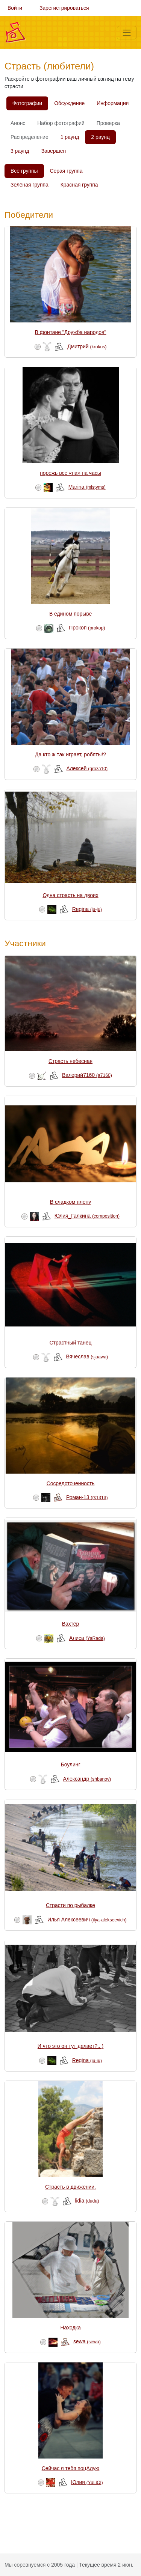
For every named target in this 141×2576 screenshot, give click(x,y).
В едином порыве (70, 614)
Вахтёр (70, 1624)
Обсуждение (69, 103)
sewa (87, 2341)
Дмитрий (86, 346)
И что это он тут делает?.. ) (70, 2046)
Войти (15, 8)
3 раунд (20, 151)
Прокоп (87, 628)
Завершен (53, 151)
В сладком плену (70, 1202)
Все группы (24, 171)
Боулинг (70, 1764)
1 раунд (70, 137)
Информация (113, 103)
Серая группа (66, 171)
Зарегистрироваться (64, 8)
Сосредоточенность (71, 1483)
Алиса (87, 1638)
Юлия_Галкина (87, 1216)
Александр (87, 1779)
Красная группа (79, 185)
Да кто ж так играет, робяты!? (70, 754)
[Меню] (126, 32)
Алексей (87, 768)
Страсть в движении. (70, 2187)
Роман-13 (87, 1497)
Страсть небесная (70, 1061)
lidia (87, 2201)
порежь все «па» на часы (70, 473)
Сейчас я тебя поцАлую (71, 2468)
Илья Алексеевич (87, 1920)
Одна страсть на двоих (70, 895)
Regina (87, 909)
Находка (70, 2328)
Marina (87, 487)
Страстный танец (71, 1343)
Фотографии (27, 103)
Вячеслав (87, 1356)
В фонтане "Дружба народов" (70, 332)
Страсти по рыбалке (70, 1905)
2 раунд (100, 137)
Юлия (87, 2482)
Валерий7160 (87, 1075)
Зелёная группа (30, 185)
